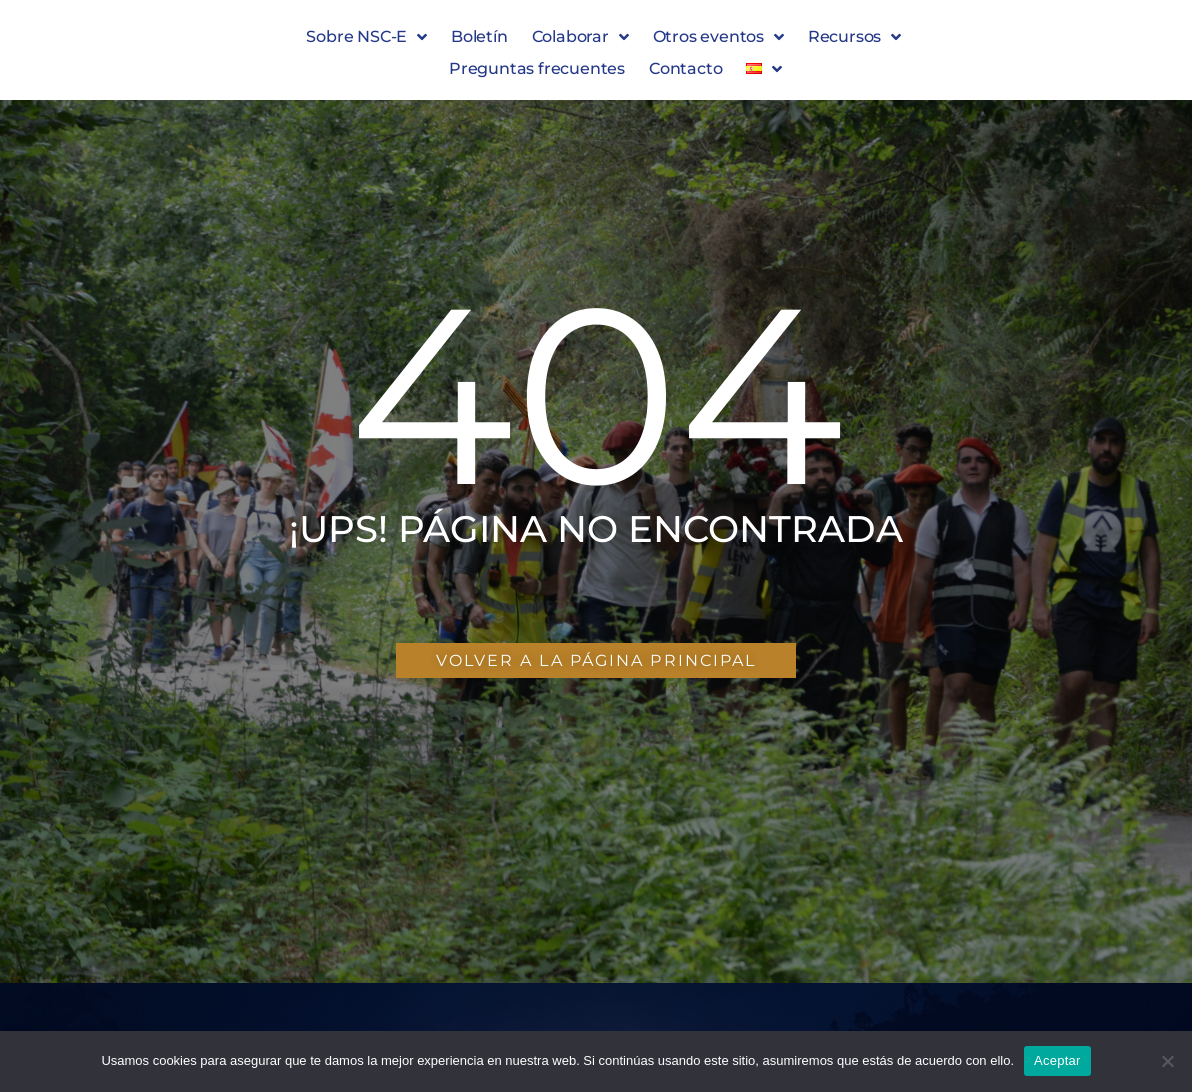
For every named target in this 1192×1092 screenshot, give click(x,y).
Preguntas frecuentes (537, 68)
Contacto (685, 68)
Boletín (479, 36)
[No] (1167, 1061)
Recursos (854, 37)
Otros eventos (718, 37)
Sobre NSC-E (366, 37)
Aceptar (1057, 1060)
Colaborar (580, 37)
